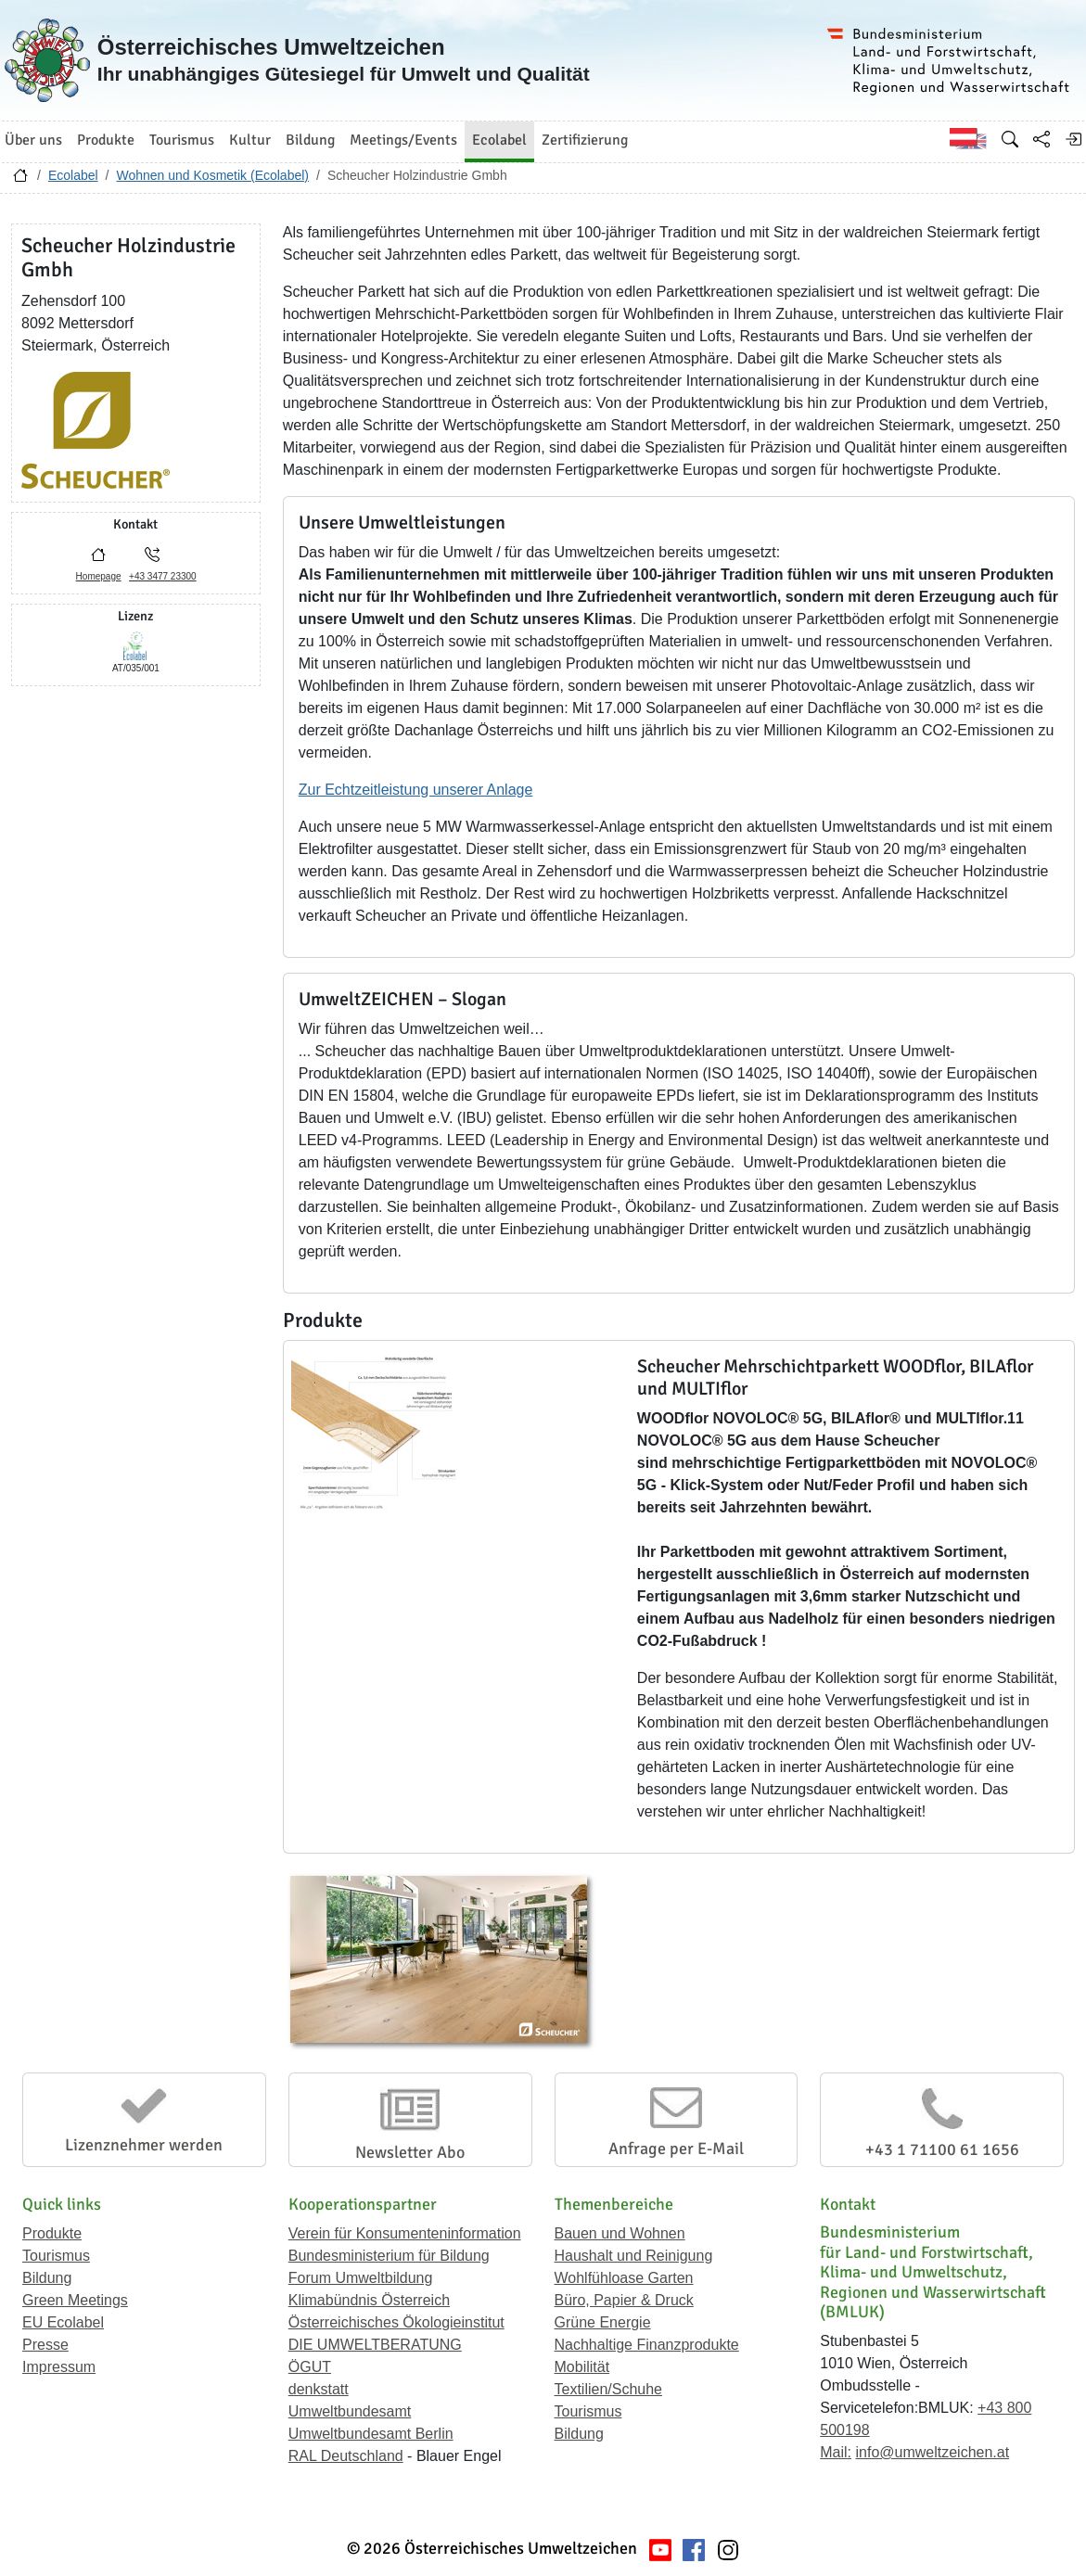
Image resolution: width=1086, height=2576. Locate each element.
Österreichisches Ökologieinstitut (396, 2322)
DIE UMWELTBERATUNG (375, 2345)
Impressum (59, 2367)
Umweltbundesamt (350, 2411)
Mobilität (582, 2367)
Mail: (835, 2452)
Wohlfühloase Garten (624, 2278)
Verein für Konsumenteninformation (404, 2233)
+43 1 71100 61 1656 (942, 2149)
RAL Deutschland (345, 2456)
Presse (45, 2345)
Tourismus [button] (181, 140)
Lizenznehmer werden (144, 2145)
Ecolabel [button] (499, 140)
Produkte (52, 2233)
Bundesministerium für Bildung (389, 2256)
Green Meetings (75, 2300)
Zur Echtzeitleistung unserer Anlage (416, 789)
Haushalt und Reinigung (634, 2256)
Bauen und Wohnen (620, 2233)
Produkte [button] (105, 140)
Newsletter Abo (410, 2152)
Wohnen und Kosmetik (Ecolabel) (212, 175)
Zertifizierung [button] (585, 140)
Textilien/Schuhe (609, 2389)
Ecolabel (73, 175)
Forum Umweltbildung (360, 2278)
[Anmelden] (1073, 139)
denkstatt (318, 2389)
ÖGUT (309, 2367)
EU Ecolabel (63, 2322)
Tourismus (56, 2256)
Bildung (46, 2278)
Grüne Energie (603, 2322)
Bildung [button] (310, 140)
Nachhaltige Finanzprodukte (647, 2345)
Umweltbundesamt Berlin (371, 2434)
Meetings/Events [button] (403, 140)
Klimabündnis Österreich (369, 2300)
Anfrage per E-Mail (676, 2148)
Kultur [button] (250, 140)
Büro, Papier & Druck (624, 2300)
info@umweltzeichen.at (932, 2452)
